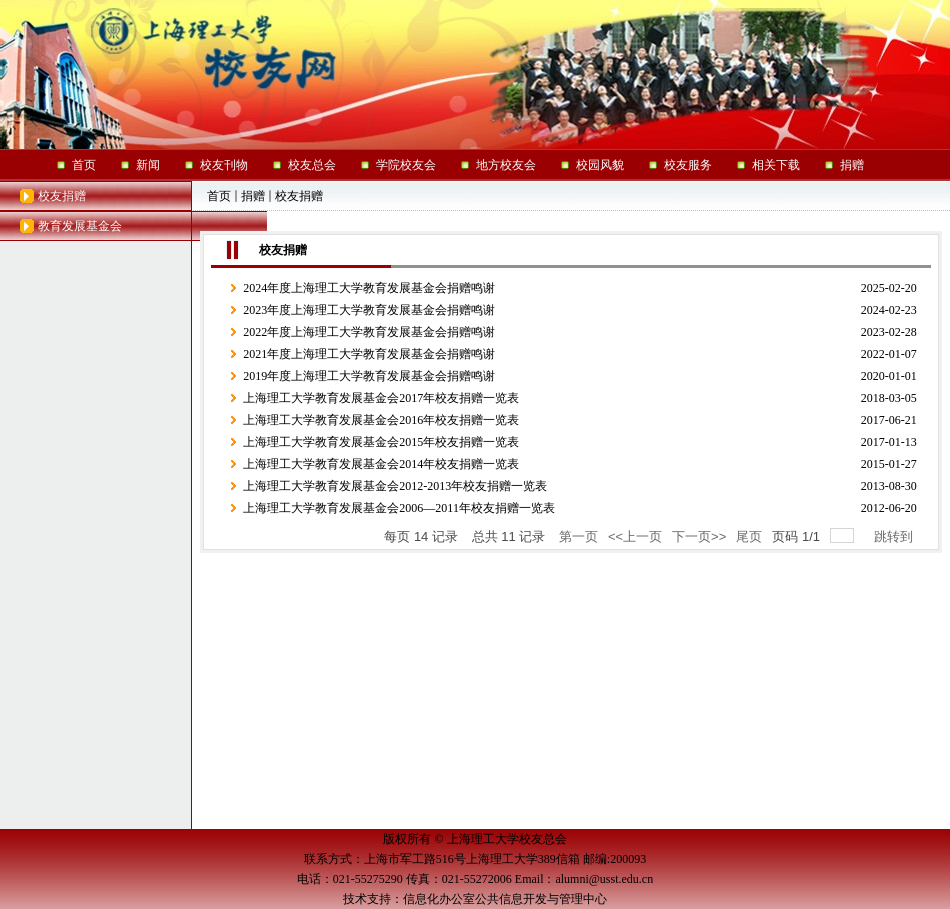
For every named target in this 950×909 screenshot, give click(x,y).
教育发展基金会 (80, 226)
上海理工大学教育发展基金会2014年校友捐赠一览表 (381, 464)
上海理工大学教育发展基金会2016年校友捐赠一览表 (381, 420)
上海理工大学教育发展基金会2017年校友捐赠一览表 (381, 398)
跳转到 (895, 536)
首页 (219, 196)
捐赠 (253, 196)
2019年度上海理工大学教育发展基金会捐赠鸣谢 (369, 376)
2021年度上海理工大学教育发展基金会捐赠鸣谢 (369, 354)
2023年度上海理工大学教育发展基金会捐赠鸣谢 (369, 310)
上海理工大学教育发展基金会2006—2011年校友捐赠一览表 (399, 508)
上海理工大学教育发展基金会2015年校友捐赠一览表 (381, 442)
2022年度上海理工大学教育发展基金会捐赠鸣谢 (369, 332)
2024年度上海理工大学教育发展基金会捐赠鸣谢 (369, 288)
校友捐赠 (62, 196)
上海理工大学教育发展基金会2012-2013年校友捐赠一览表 (395, 486)
